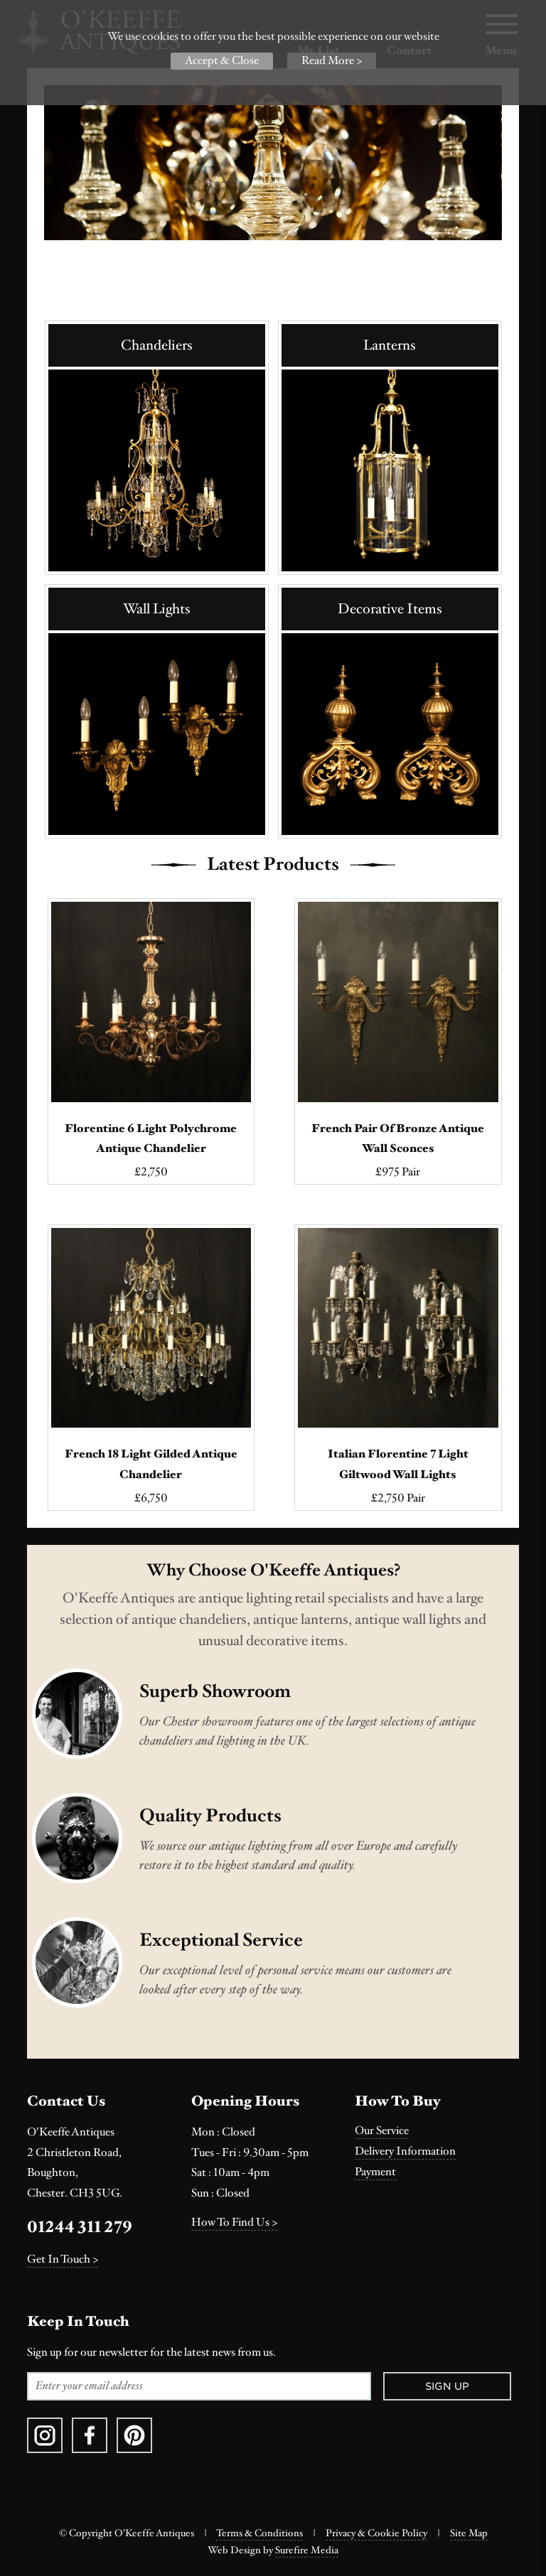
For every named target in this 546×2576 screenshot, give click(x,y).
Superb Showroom (215, 1691)
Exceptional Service (221, 1940)
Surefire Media (306, 2550)
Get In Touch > (62, 2259)
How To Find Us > (234, 2222)
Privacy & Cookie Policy (376, 2533)
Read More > (331, 60)
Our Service (382, 2130)
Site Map (469, 2533)
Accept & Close (222, 60)
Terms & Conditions (259, 2533)
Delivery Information (405, 2151)
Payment (375, 2172)
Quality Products (210, 1816)
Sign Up (447, 2386)
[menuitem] (436, 2131)
